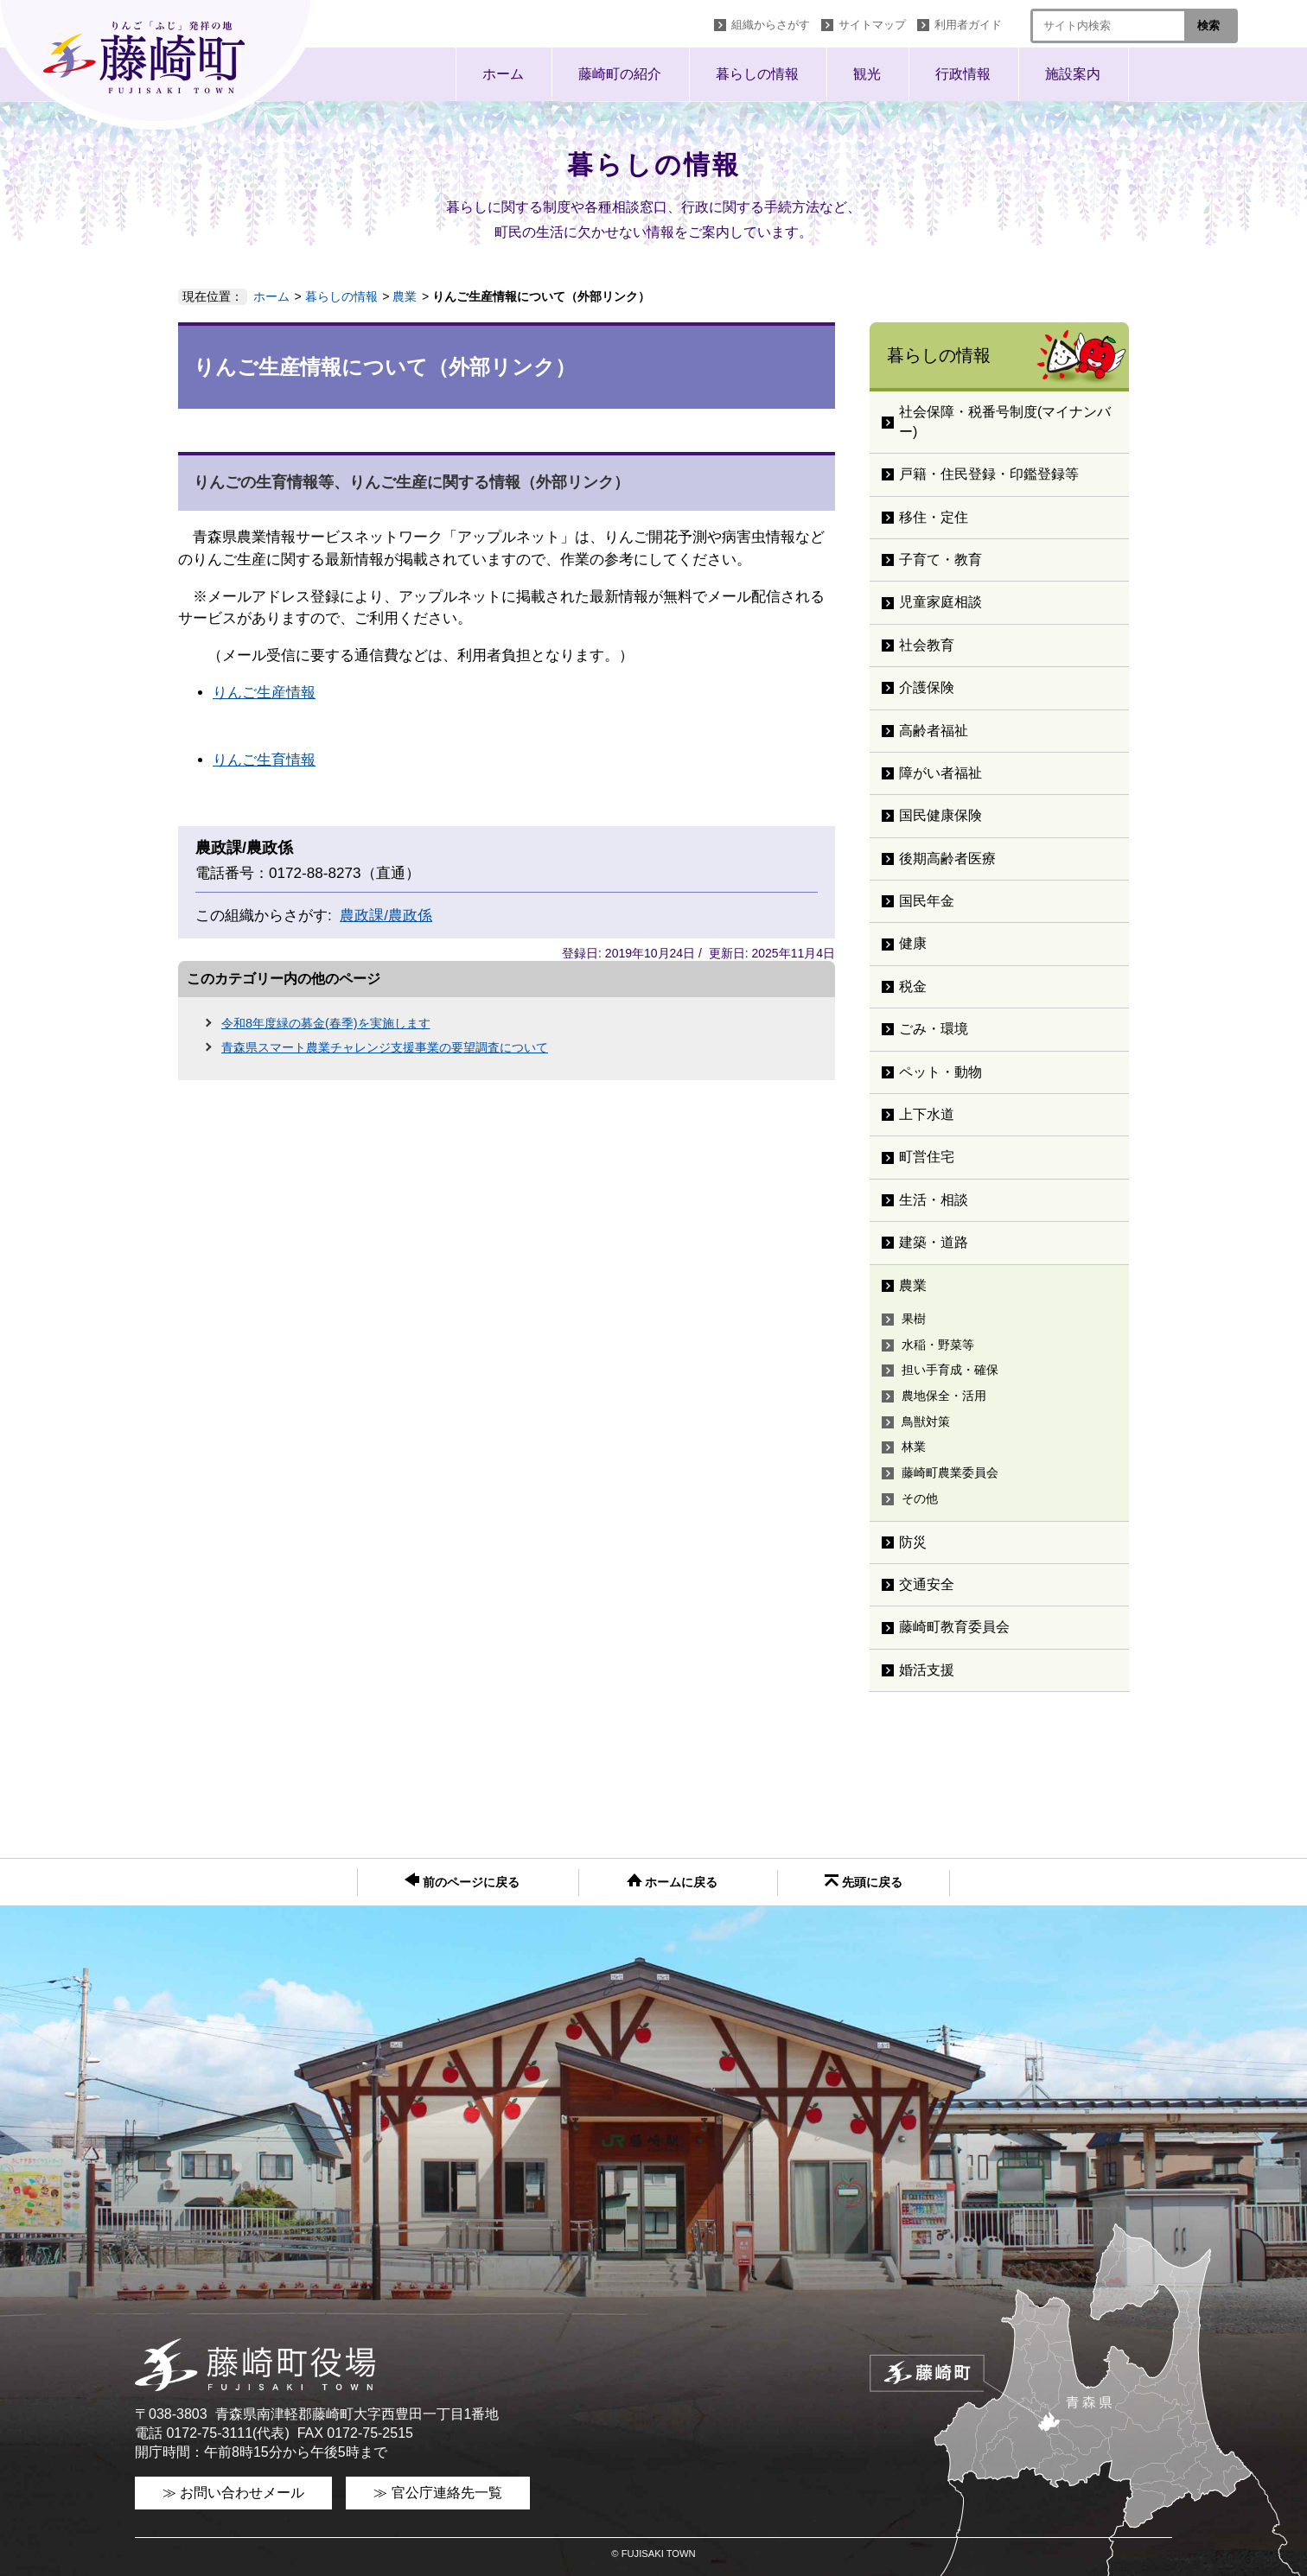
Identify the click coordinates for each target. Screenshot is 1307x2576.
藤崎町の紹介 (619, 74)
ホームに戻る (672, 1881)
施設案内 (1072, 74)
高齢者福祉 (933, 730)
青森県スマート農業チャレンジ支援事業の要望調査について (384, 1047)
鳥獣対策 (926, 1421)
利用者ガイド (968, 24)
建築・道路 (933, 1242)
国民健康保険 (940, 815)
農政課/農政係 (386, 915)
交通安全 (926, 1584)
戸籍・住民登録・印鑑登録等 (989, 474)
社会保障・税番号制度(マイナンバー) (1005, 421)
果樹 (914, 1319)
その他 (920, 1498)
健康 (913, 943)
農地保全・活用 (944, 1395)
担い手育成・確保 (950, 1370)
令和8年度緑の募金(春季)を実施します (325, 1023)
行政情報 (963, 74)
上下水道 (926, 1114)
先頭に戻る (863, 1881)
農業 (404, 296)
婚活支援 (926, 1670)
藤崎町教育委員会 (954, 1626)
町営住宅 (926, 1156)
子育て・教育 (940, 559)
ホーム (503, 74)
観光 (867, 74)
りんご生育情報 (264, 760)
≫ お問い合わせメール (233, 2492)
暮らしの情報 (757, 74)
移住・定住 (933, 517)
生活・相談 (933, 1200)
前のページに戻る (462, 1881)
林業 (914, 1446)
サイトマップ (872, 24)
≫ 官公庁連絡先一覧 (437, 2492)
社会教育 (926, 645)
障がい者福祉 (940, 773)
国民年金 (926, 901)
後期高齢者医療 (947, 858)
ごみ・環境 (933, 1028)
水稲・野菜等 (938, 1345)
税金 (913, 986)
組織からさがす (770, 24)
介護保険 (926, 687)
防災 (913, 1542)
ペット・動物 (940, 1072)
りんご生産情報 (264, 692)
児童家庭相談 (940, 602)
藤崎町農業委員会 (950, 1472)
